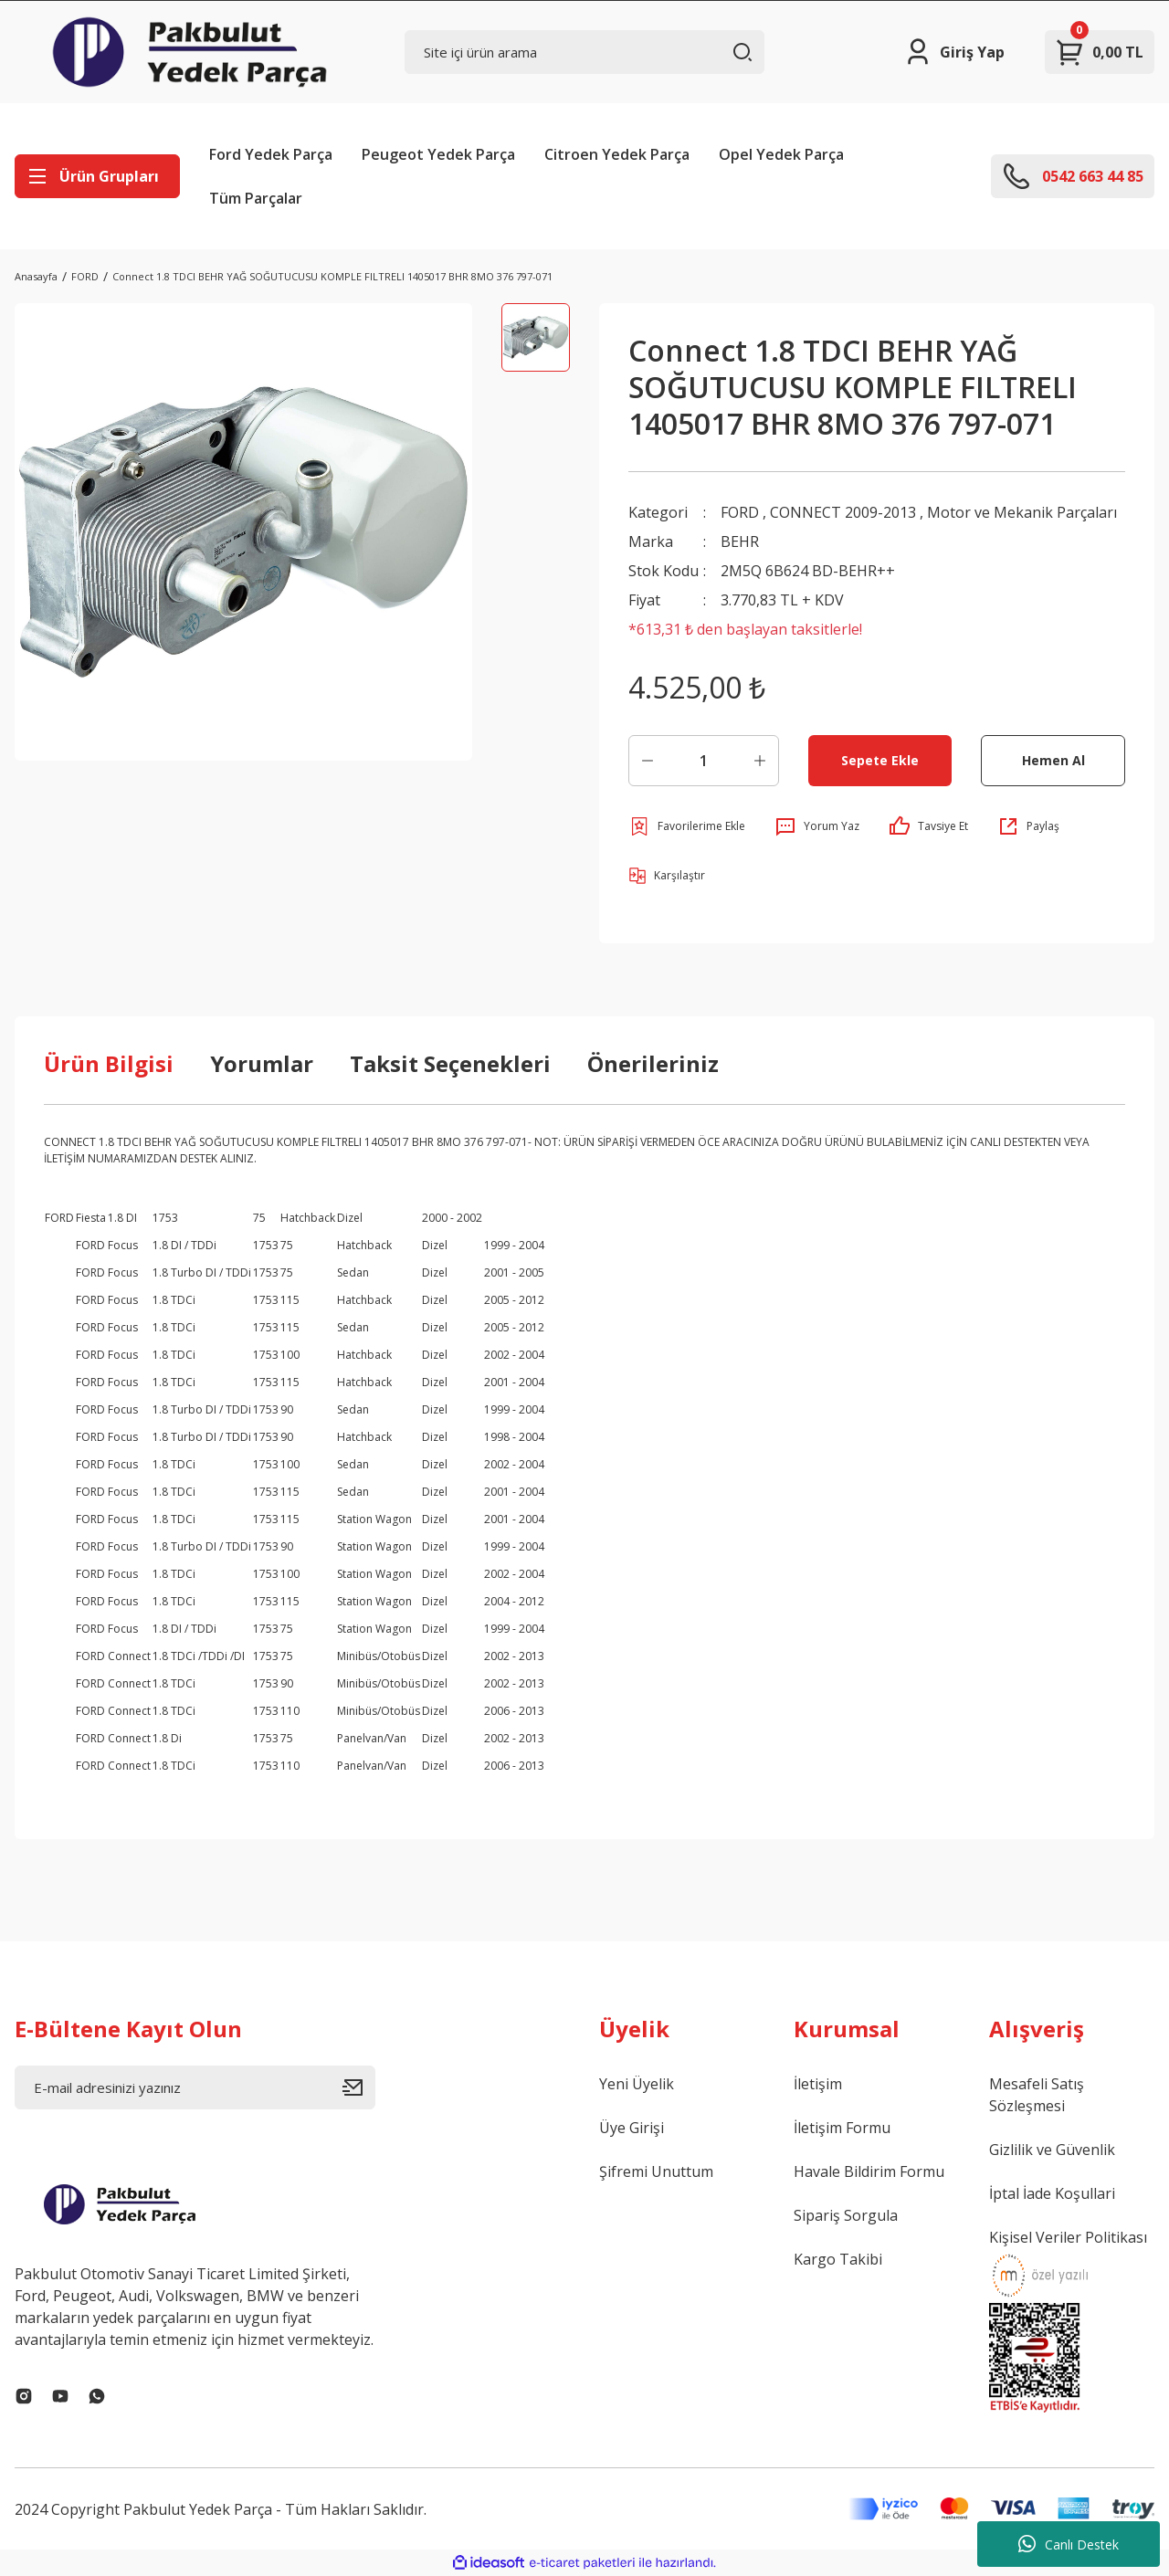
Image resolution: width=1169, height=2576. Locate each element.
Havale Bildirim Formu (869, 2171)
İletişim (818, 2084)
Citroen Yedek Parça (617, 154)
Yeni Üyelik (636, 2084)
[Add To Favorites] (686, 826)
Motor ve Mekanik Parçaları (1022, 512)
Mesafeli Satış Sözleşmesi (1036, 2095)
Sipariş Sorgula (846, 2215)
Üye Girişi (631, 2128)
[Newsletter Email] (195, 2087)
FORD (740, 512)
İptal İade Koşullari (1052, 2193)
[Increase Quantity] (760, 760)
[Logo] (189, 52)
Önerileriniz (653, 1063)
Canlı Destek (1068, 2544)
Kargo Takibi (838, 2259)
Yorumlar (261, 1063)
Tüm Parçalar (255, 198)
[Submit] (358, 2087)
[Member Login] (954, 52)
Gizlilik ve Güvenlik (1052, 2150)
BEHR (740, 541)
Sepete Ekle (880, 760)
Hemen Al (1053, 760)
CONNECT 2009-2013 (843, 512)
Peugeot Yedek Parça (438, 154)
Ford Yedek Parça (270, 154)
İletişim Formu (842, 2128)
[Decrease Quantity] (647, 760)
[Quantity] (704, 760)
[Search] (585, 52)
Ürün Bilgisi (109, 1063)
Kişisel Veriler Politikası (1068, 2237)
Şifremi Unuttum (656, 2171)
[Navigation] (97, 176)
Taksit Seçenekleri (450, 1063)
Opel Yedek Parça (781, 154)
